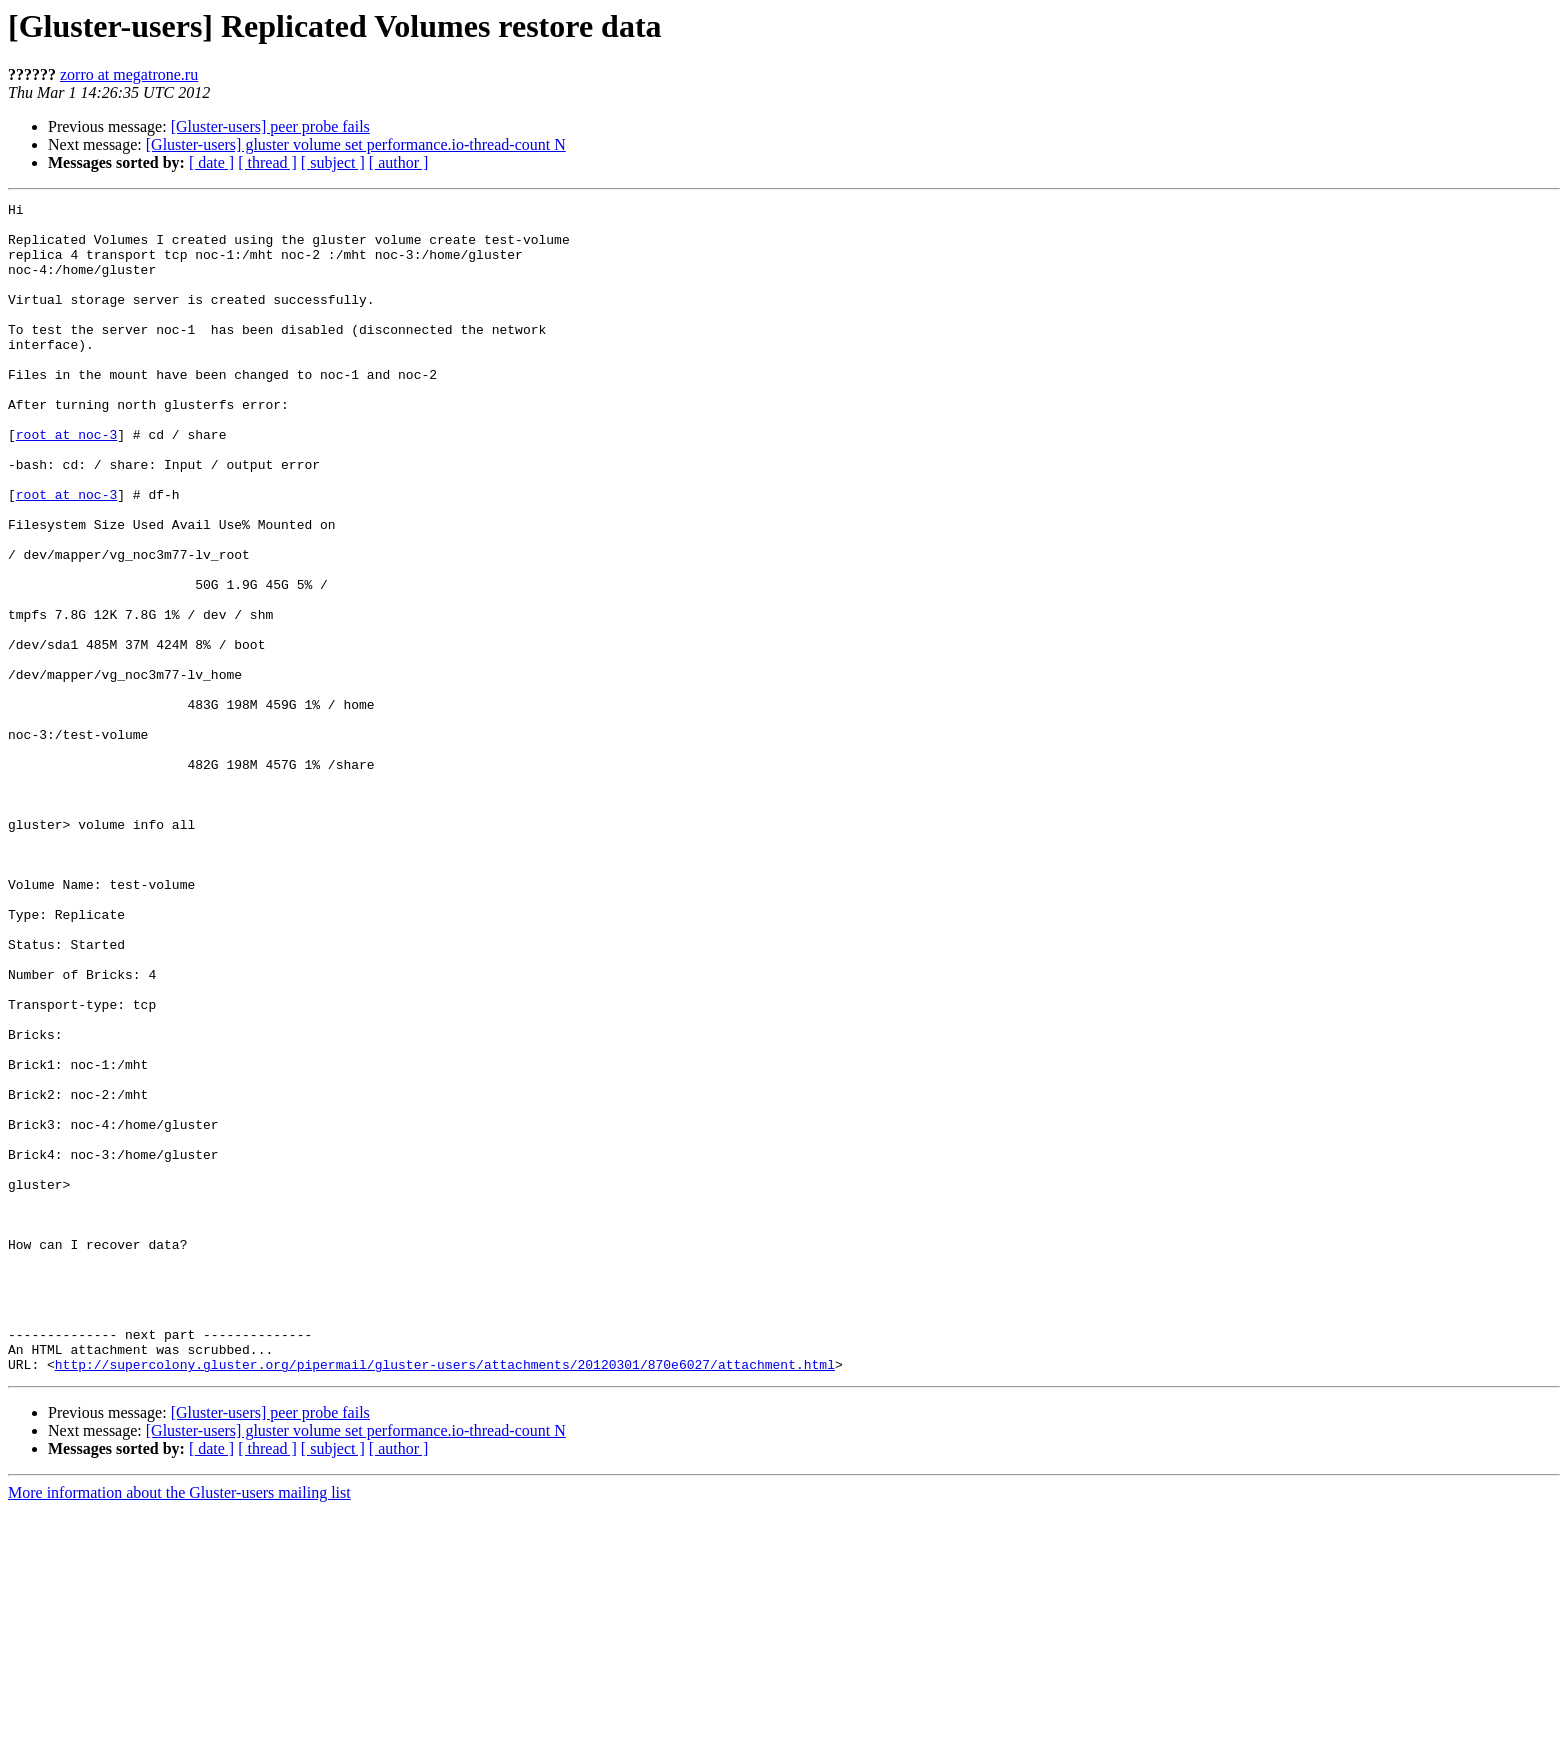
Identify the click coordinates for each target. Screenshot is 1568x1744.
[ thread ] (267, 162)
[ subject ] (333, 162)
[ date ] (211, 162)
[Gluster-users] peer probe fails (270, 126)
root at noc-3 (66, 482)
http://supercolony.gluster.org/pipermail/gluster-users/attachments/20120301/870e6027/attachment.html (445, 1598)
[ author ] (399, 162)
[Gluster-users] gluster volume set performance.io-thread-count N (356, 144)
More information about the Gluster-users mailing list (179, 1726)
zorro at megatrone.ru (129, 74)
